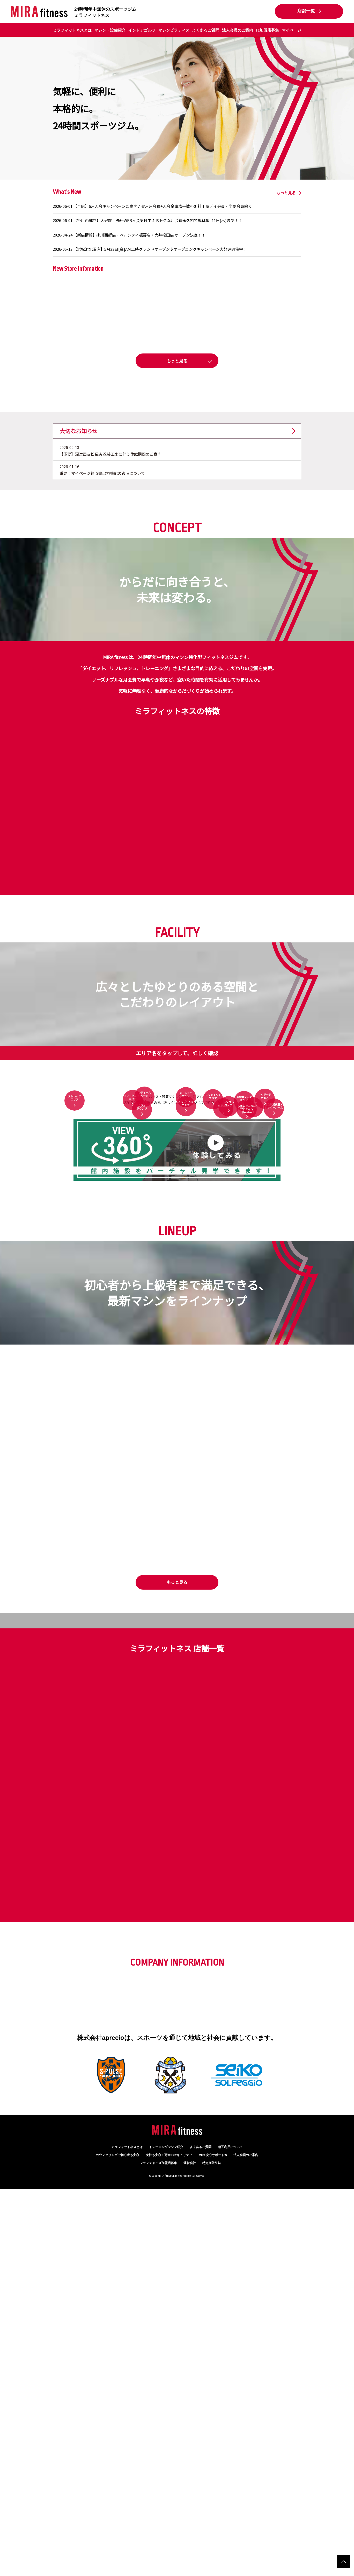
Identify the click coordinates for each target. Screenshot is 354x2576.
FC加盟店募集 (267, 30)
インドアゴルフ (142, 30)
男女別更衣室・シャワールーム (274, 1323)
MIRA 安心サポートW (213, 2542)
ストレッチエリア (74, 1230)
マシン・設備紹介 (110, 30)
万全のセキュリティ (169, 2542)
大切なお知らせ (79, 520)
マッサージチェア (264, 1210)
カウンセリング (117, 2542)
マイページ (291, 30)
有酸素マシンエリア (244, 1238)
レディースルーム (144, 1188)
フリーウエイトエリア (133, 1224)
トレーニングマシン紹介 (166, 2534)
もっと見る (286, 192)
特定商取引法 (211, 2550)
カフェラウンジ (142, 1335)
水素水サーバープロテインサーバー (247, 1333)
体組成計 (223, 1319)
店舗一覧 (306, 11)
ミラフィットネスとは (72, 30)
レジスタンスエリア (213, 1217)
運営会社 (189, 2550)
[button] (177, 360)
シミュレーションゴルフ (186, 1297)
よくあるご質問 (205, 30)
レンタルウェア (228, 1294)
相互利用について (230, 2534)
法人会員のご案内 (237, 30)
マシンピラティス (173, 30)
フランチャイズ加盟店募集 (158, 2550)
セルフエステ (253, 1307)
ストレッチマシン (185, 1193)
